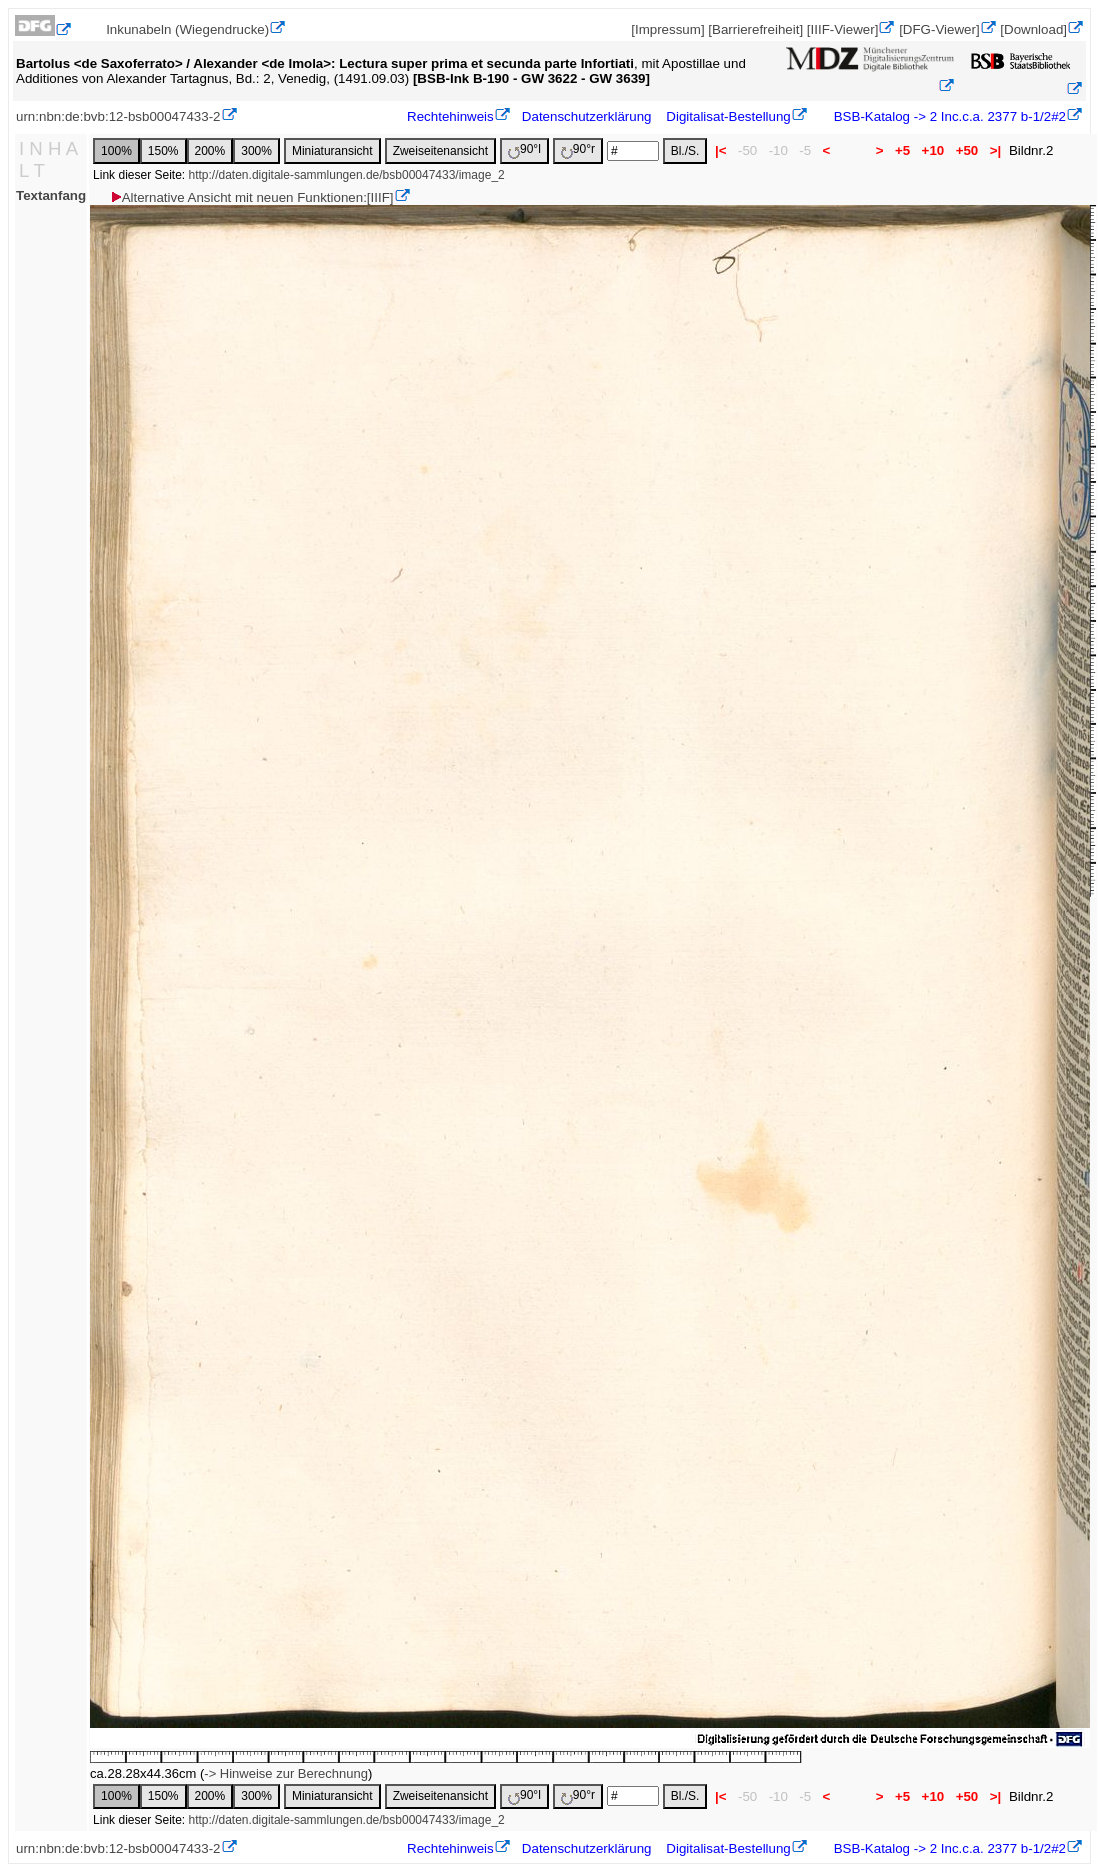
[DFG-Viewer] (939, 29)
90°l (524, 150)
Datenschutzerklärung (587, 116)
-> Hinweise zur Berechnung (286, 1773)
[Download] (1033, 29)
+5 (902, 150)
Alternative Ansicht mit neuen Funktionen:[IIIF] (251, 197)
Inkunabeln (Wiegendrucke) (187, 29)
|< (720, 150)
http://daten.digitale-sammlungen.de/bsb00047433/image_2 (347, 175)
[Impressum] (667, 29)
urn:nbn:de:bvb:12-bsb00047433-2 (118, 116)
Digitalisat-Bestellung (728, 116)
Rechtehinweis (450, 116)
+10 (933, 150)
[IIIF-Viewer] (843, 29)
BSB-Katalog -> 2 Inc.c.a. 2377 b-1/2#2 (948, 116)
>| (995, 150)
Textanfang (51, 195)
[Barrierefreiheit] (755, 29)
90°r (578, 150)
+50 (967, 150)
